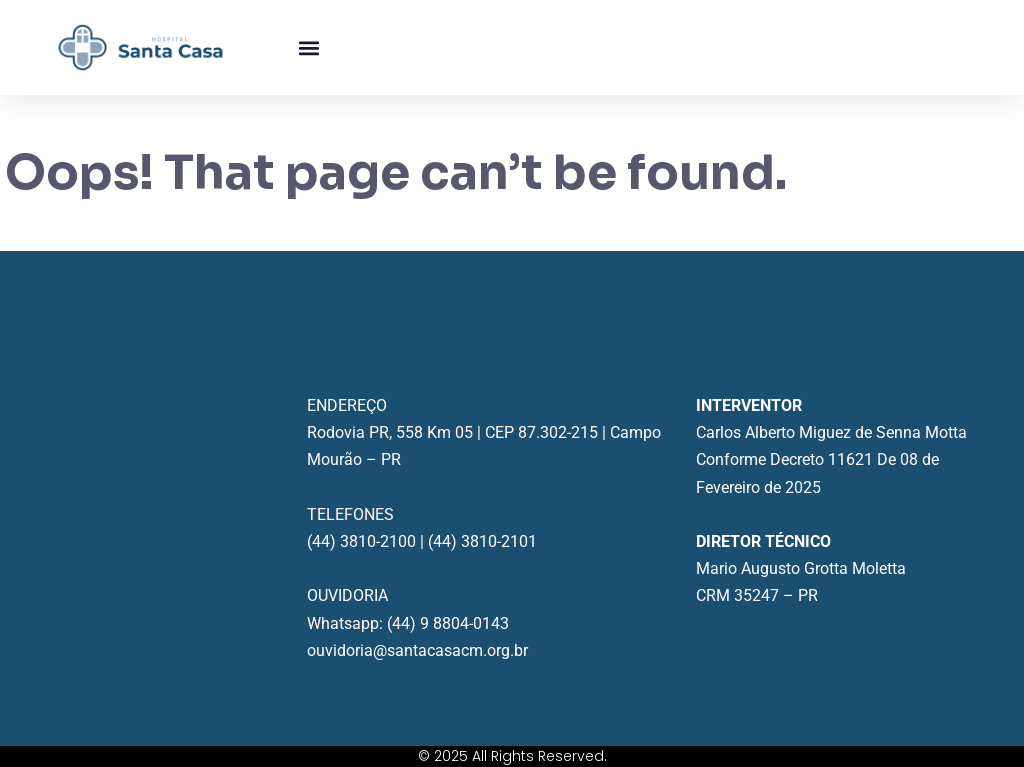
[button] (308, 47)
